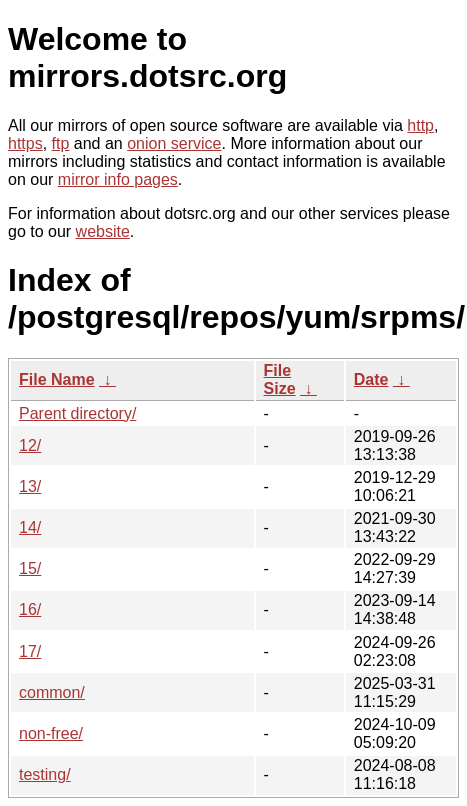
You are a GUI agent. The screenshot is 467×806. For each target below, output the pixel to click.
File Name (57, 379)
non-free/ (51, 733)
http (420, 125)
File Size (280, 379)
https (25, 143)
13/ (30, 486)
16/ (30, 609)
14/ (30, 527)
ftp (61, 143)
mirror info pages (118, 179)
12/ (30, 445)
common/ (52, 692)
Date (371, 379)
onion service (174, 143)
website (103, 231)
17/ (30, 651)
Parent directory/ (77, 413)
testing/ (45, 774)
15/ (30, 568)
